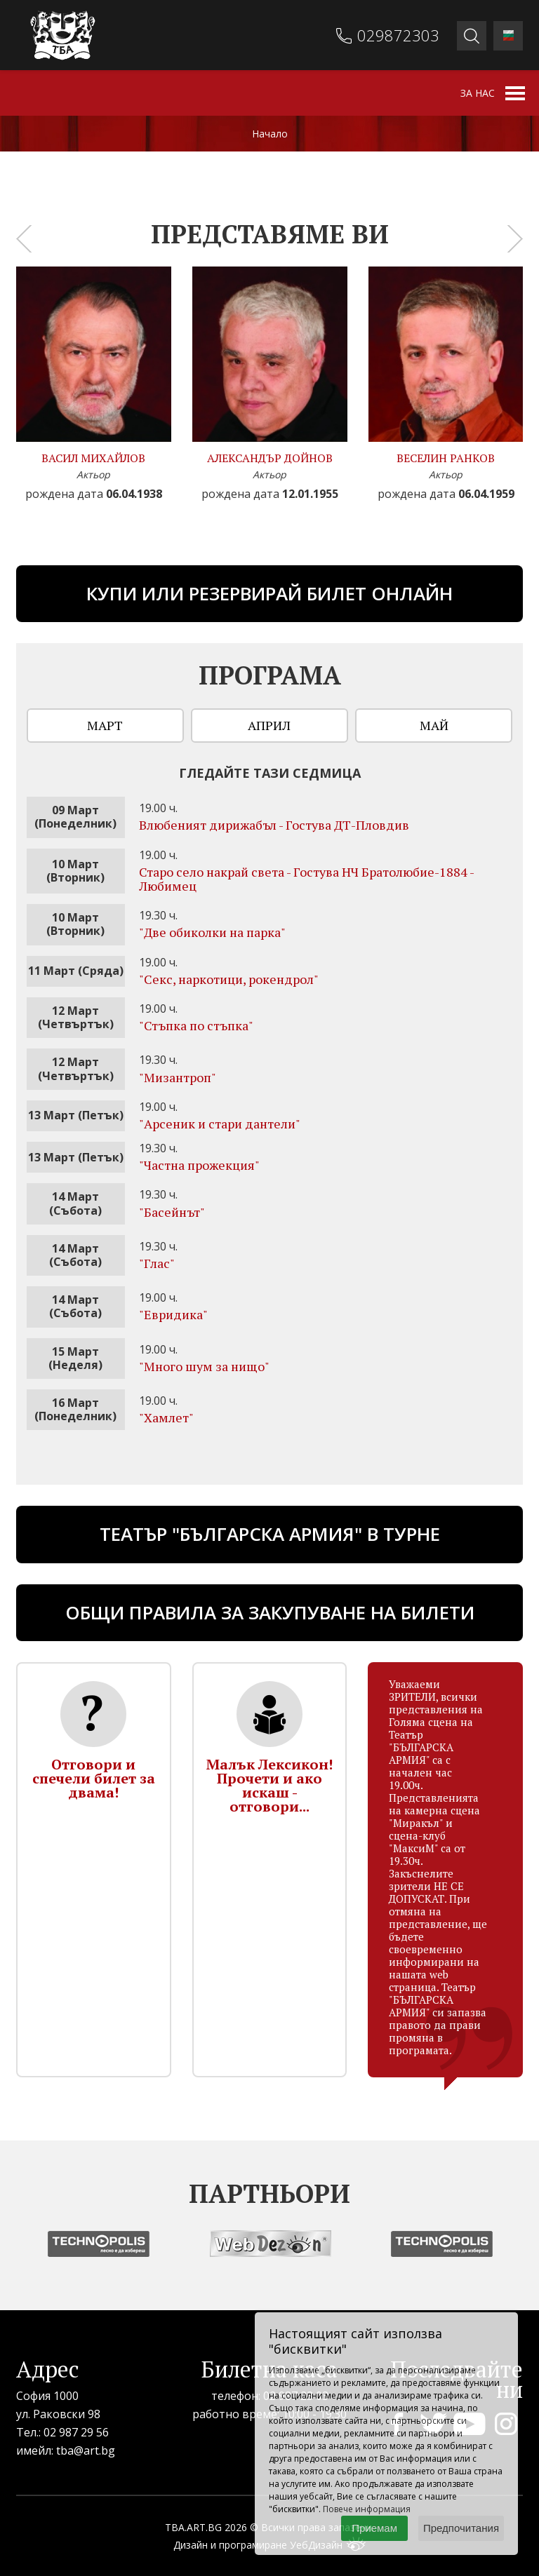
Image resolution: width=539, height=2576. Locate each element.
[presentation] (24, 238)
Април (269, 725)
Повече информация (367, 2509)
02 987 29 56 (76, 2432)
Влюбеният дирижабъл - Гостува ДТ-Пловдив (274, 824)
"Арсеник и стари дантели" (219, 1123)
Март (105, 725)
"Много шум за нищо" (204, 1366)
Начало (270, 133)
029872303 (398, 35)
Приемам (374, 2528)
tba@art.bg (85, 2450)
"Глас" (157, 1263)
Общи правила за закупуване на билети (269, 1612)
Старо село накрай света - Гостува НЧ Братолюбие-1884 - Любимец (306, 878)
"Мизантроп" (177, 1077)
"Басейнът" (172, 1211)
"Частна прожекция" (199, 1164)
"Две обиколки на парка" (212, 932)
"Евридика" (173, 1314)
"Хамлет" (166, 1417)
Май (434, 725)
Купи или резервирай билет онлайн (269, 593)
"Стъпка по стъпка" (196, 1025)
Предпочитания (461, 2528)
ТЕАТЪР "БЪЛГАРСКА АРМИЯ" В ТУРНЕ (270, 1533)
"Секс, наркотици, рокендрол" (229, 979)
